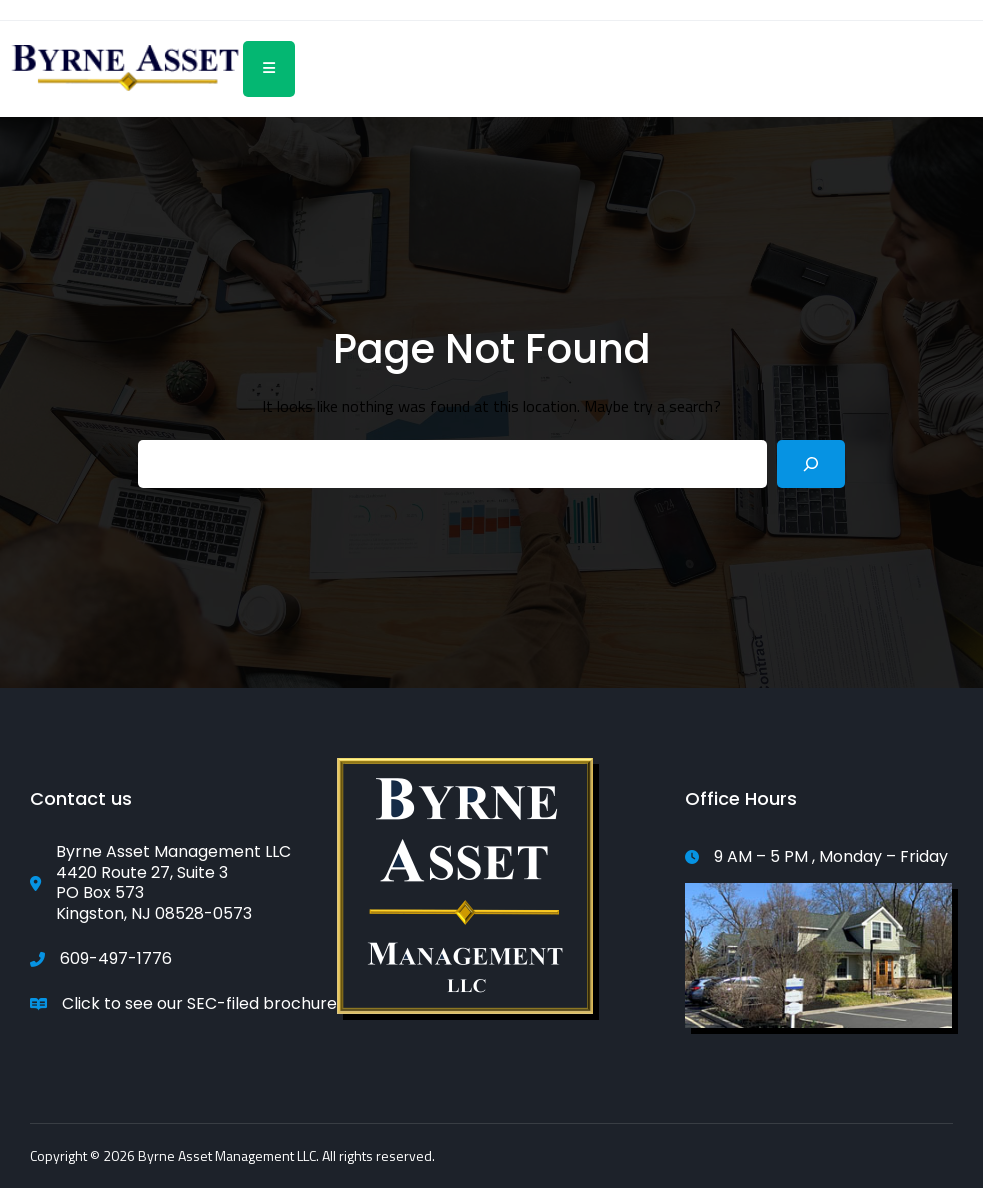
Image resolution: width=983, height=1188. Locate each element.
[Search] (811, 464)
